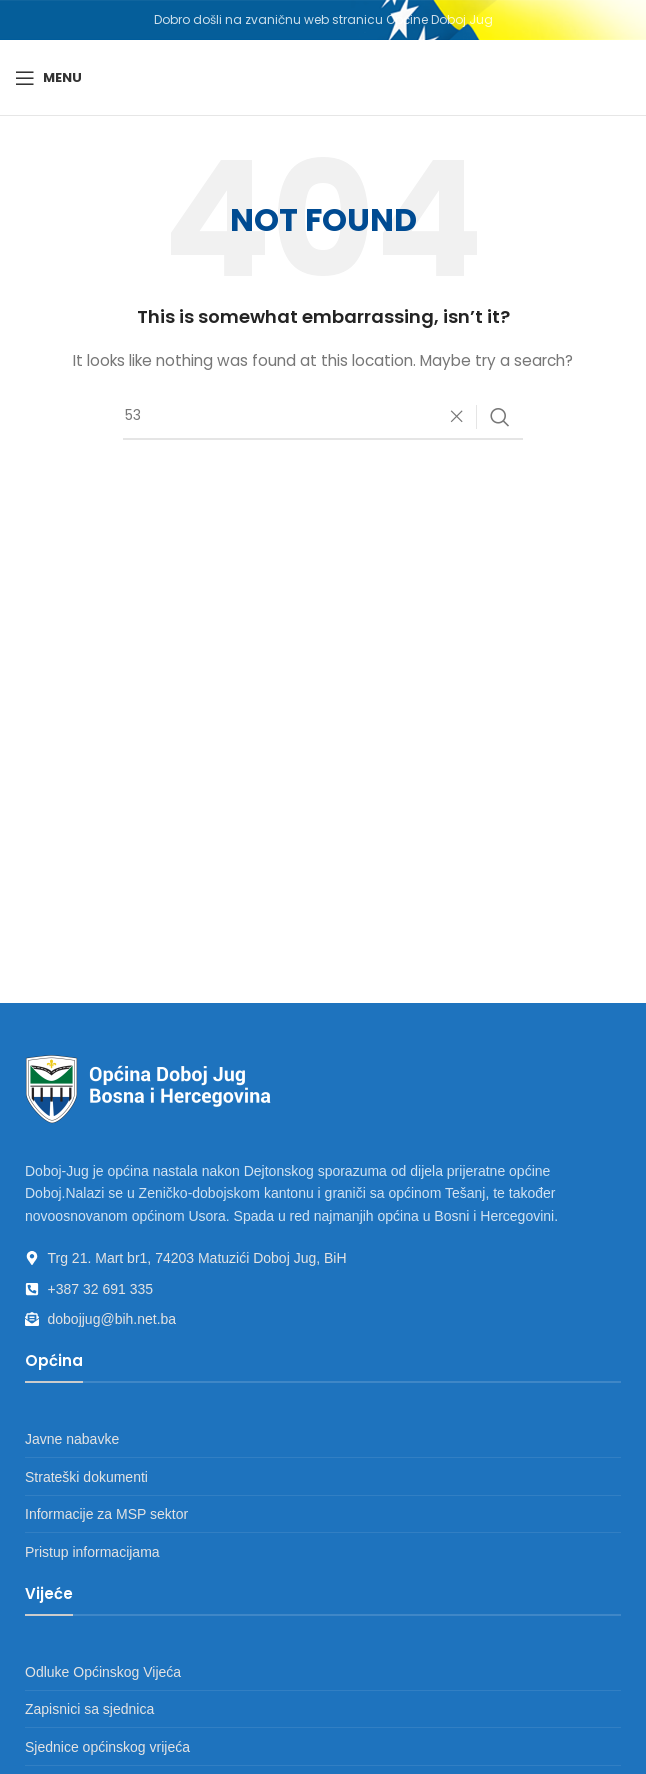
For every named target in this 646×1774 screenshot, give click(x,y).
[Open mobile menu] (48, 78)
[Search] (323, 417)
